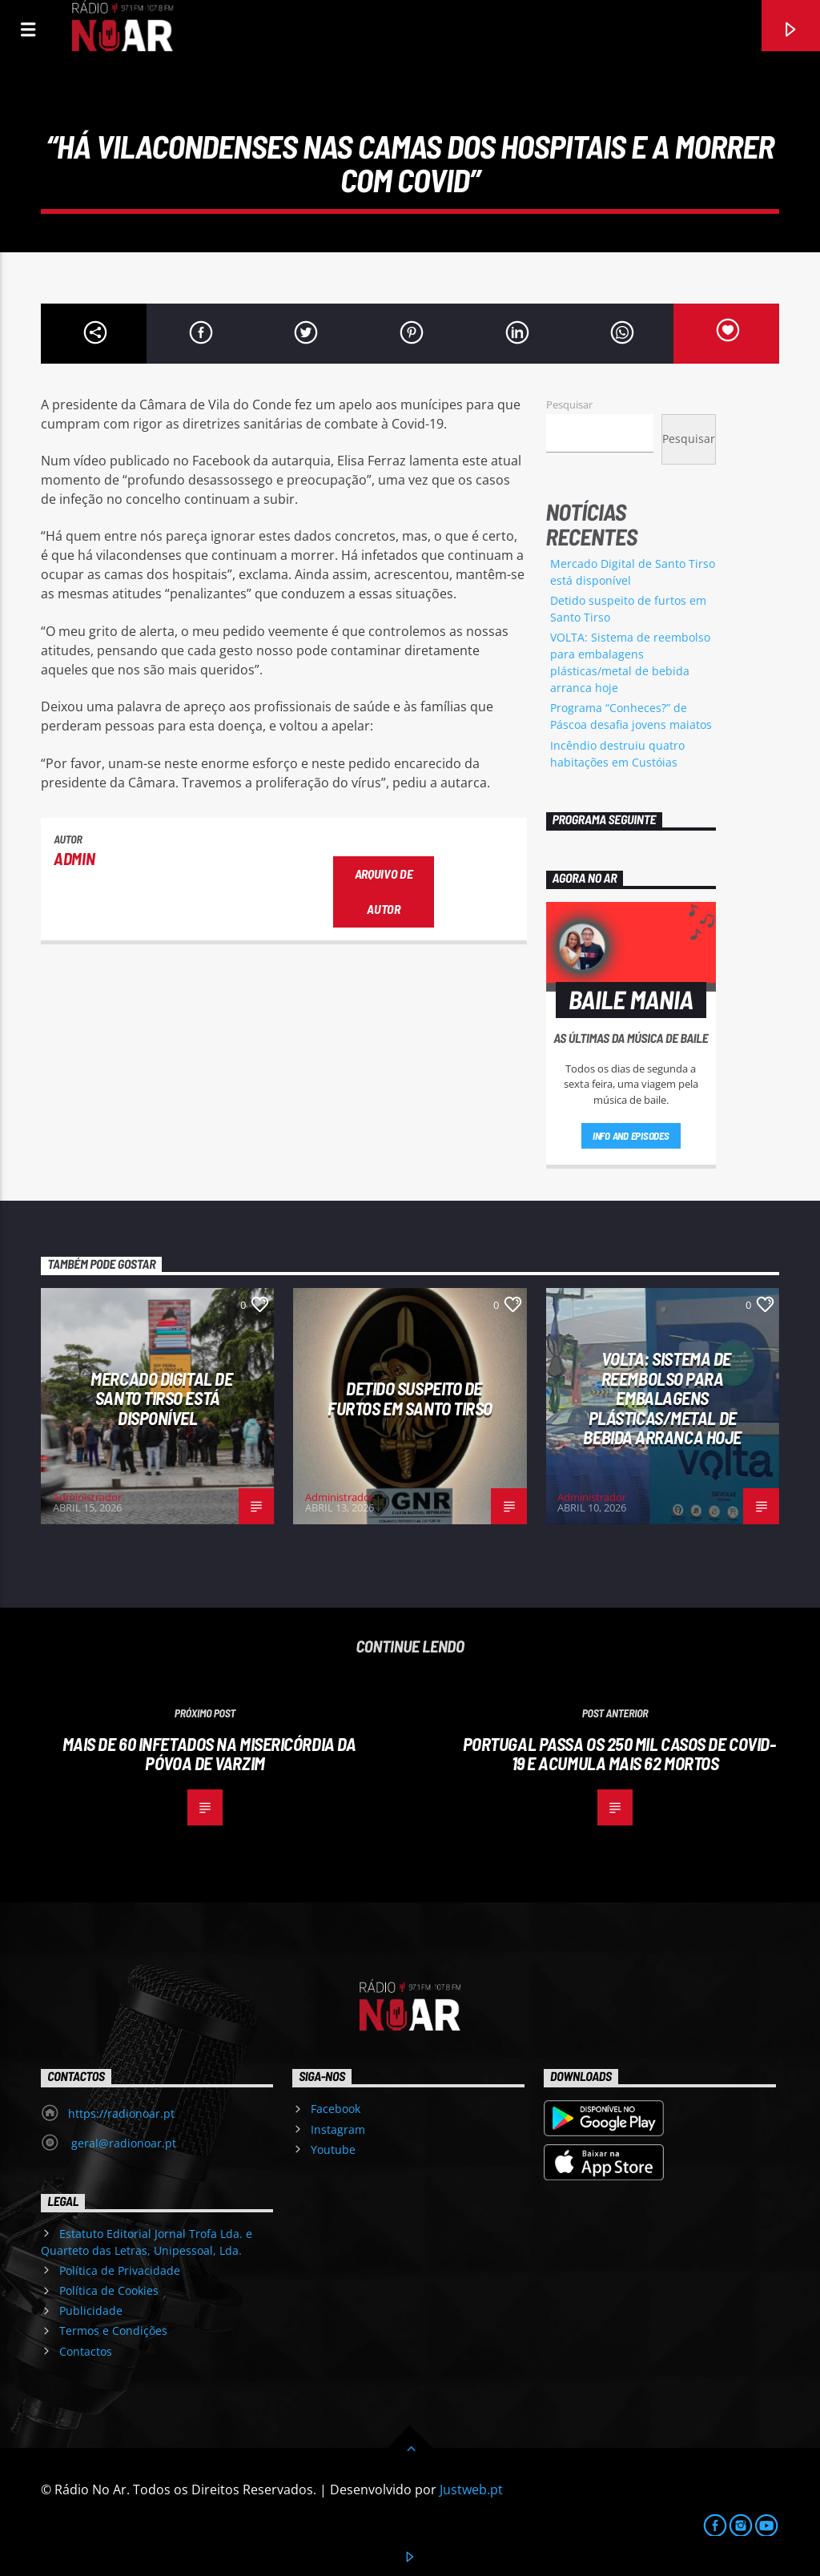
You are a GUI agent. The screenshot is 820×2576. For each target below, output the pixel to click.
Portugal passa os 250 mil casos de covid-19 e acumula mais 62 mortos (619, 1753)
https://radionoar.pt (121, 2113)
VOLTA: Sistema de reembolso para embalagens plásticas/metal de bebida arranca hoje (662, 1397)
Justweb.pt (471, 2489)
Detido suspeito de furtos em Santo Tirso (410, 1398)
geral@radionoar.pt (122, 2143)
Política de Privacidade (119, 2270)
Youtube (333, 2149)
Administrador (87, 1497)
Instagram (338, 2129)
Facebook (335, 2108)
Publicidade (91, 2310)
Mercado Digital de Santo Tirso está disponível (161, 1398)
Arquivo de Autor (384, 891)
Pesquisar (569, 404)
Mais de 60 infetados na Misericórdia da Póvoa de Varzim (209, 1753)
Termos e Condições (113, 2330)
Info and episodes (631, 1135)
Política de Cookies (109, 2290)
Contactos (85, 2351)
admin (74, 858)
